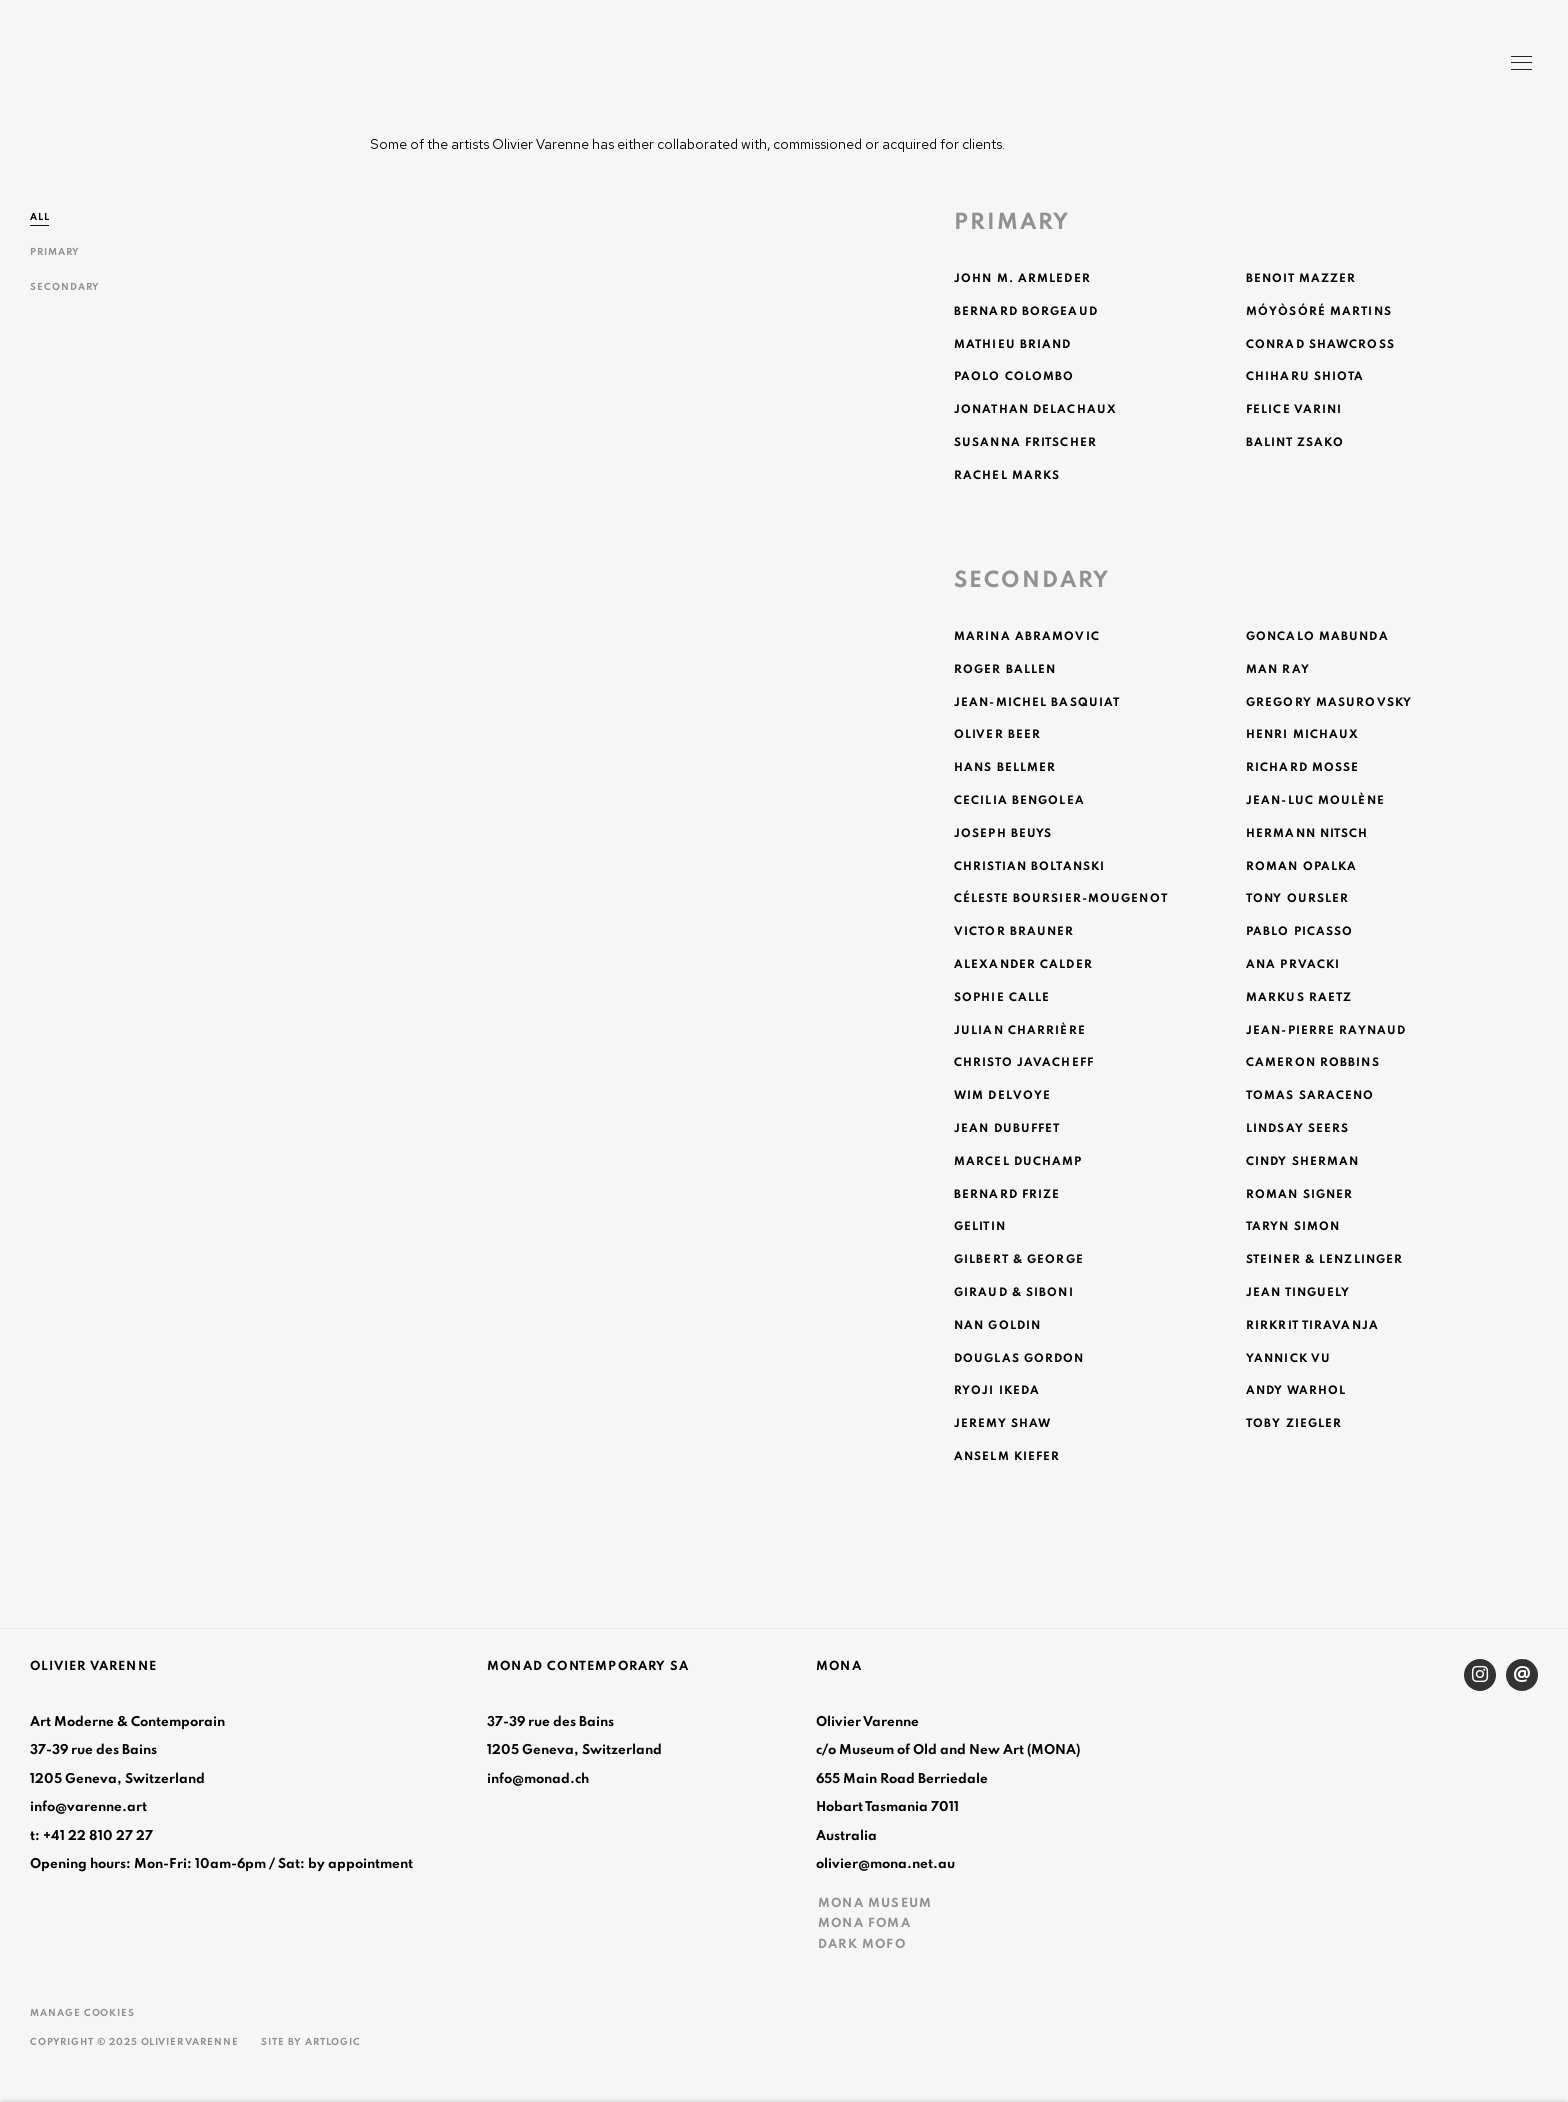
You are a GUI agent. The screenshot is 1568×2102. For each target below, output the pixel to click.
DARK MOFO (862, 1944)
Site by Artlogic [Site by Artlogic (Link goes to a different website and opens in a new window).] (311, 2042)
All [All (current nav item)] (40, 217)
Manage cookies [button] (82, 2013)
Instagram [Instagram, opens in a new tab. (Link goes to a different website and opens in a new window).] (1480, 1675)
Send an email (1522, 1675)
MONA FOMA (864, 1923)
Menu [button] (1520, 65)
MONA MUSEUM (875, 1903)
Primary (55, 252)
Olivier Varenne (120, 65)
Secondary (64, 287)
